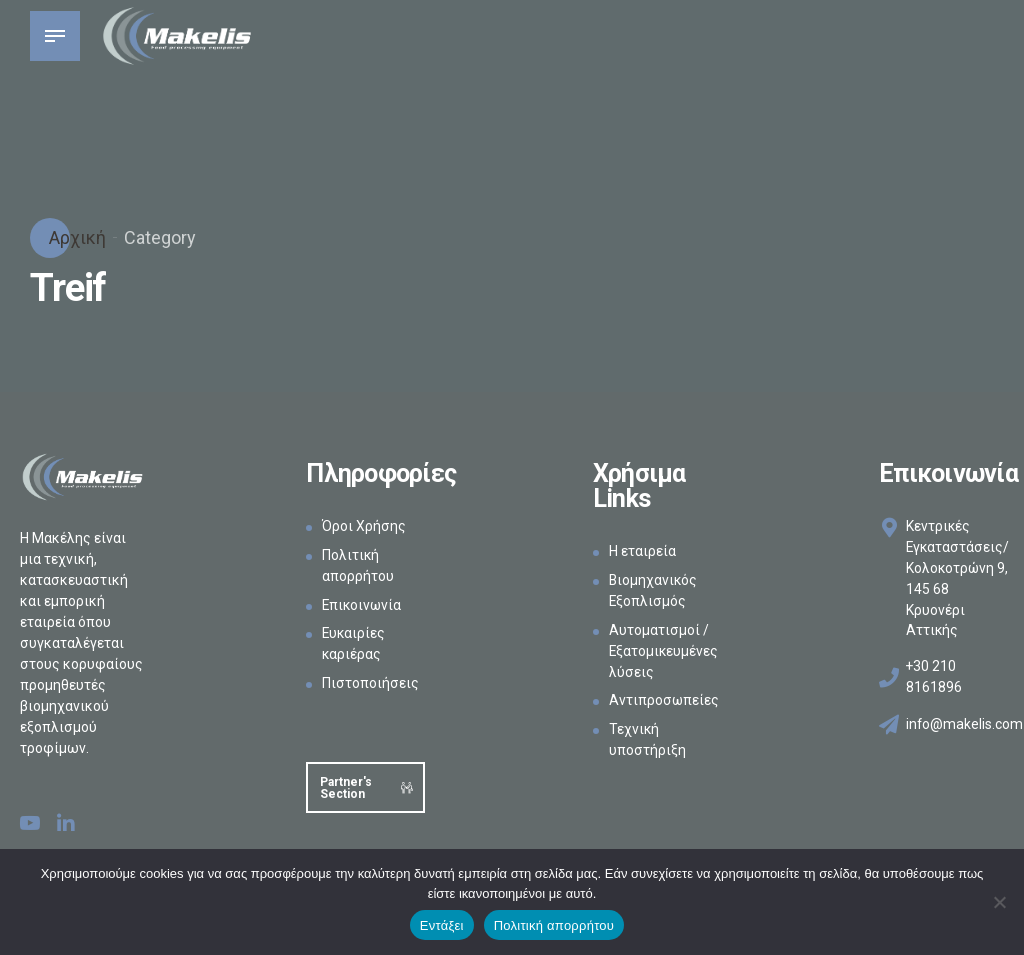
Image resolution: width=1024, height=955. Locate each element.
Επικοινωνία (363, 605)
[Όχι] (999, 902)
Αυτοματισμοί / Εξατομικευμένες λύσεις (664, 651)
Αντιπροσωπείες (664, 700)
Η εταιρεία (642, 551)
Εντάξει (442, 925)
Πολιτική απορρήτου (554, 925)
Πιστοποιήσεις (370, 683)
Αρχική (75, 237)
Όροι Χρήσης (364, 526)
